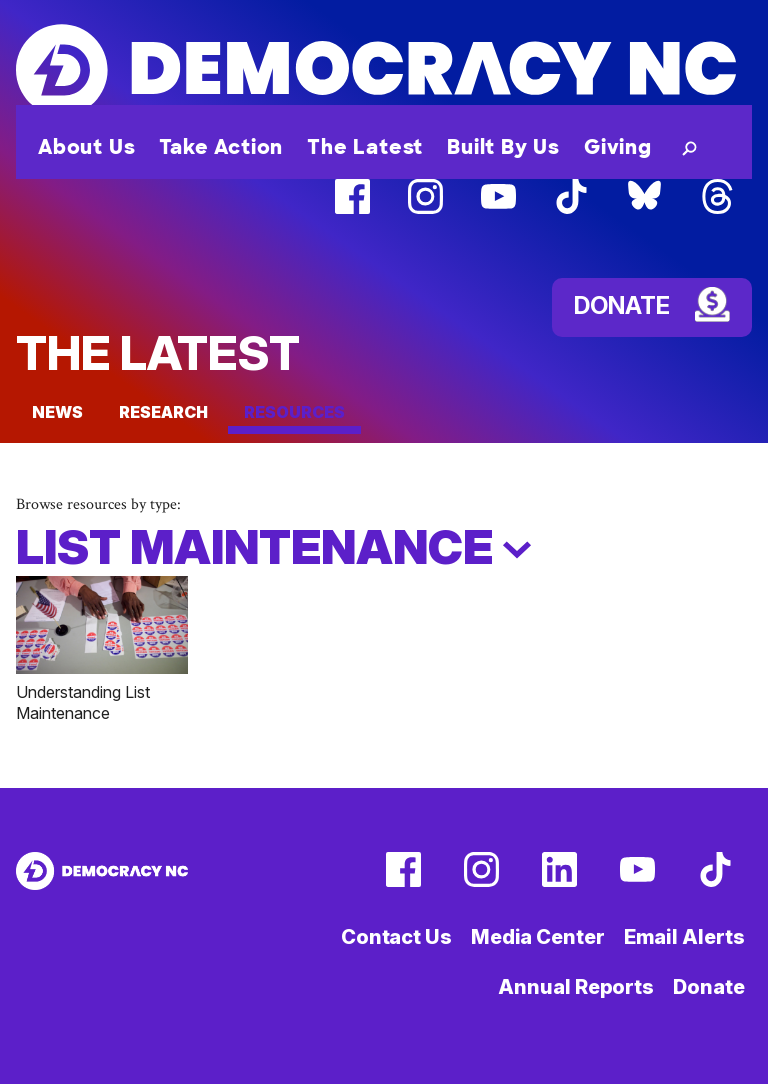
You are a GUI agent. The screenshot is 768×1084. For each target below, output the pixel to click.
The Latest (365, 147)
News (57, 412)
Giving (618, 147)
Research (163, 412)
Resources (294, 412)
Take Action (221, 147)
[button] (685, 147)
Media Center (538, 937)
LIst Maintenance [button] (274, 547)
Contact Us (396, 937)
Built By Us (503, 147)
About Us (86, 147)
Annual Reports (576, 987)
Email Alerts (684, 937)
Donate (708, 987)
